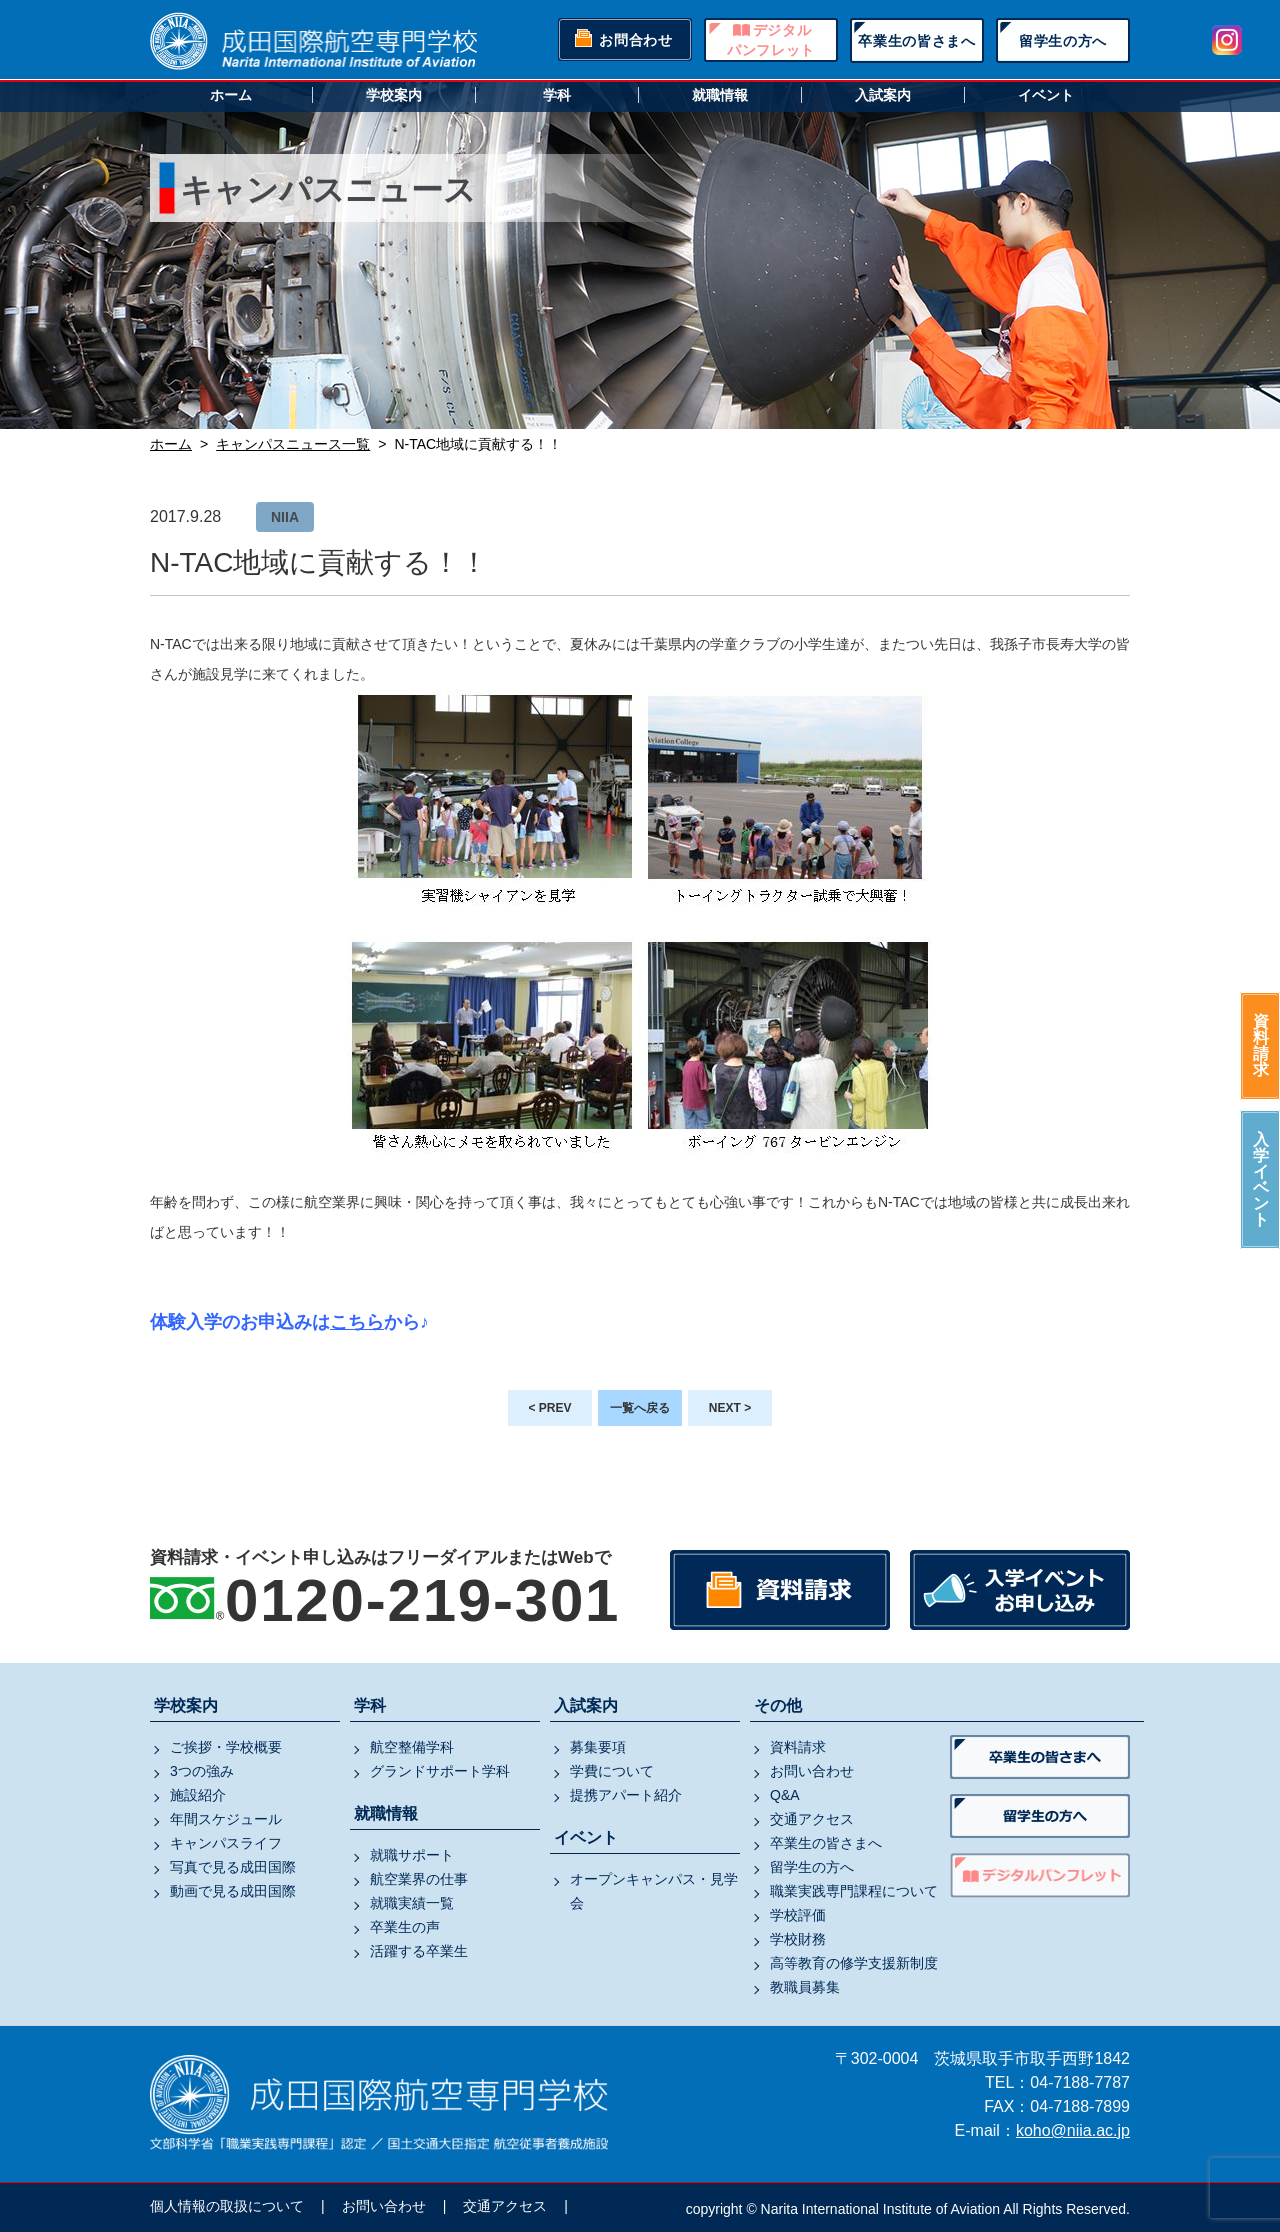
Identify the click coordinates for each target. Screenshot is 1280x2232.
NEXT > (730, 1408)
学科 (557, 95)
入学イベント (1261, 1179)
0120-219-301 (422, 1600)
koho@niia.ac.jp (1073, 2130)
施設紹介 (198, 1795)
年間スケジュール (226, 1819)
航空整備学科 (412, 1747)
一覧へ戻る (640, 1408)
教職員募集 (805, 1987)
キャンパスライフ (226, 1843)
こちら (357, 1322)
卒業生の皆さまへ (917, 41)
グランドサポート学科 (440, 1771)
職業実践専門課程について (854, 1891)
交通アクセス (812, 1819)
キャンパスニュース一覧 (293, 444)
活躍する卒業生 (419, 1951)
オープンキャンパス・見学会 (654, 1891)
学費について (612, 1771)
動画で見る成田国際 (233, 1891)
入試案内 (883, 95)
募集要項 (598, 1747)
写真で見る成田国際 (233, 1867)
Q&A (785, 1795)
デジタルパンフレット (771, 40)
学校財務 (798, 1939)
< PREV (549, 1408)
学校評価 (798, 1915)
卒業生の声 (405, 1927)
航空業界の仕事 (419, 1879)
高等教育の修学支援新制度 (854, 1963)
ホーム (231, 95)
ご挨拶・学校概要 (226, 1747)
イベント (1046, 95)
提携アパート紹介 (626, 1795)
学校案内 (394, 95)
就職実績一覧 (412, 1903)
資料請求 (1261, 1045)
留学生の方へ (1063, 41)
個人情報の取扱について (227, 2206)
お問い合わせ (812, 1771)
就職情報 (720, 95)
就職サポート (412, 1855)
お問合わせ (636, 40)
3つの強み (202, 1771)
